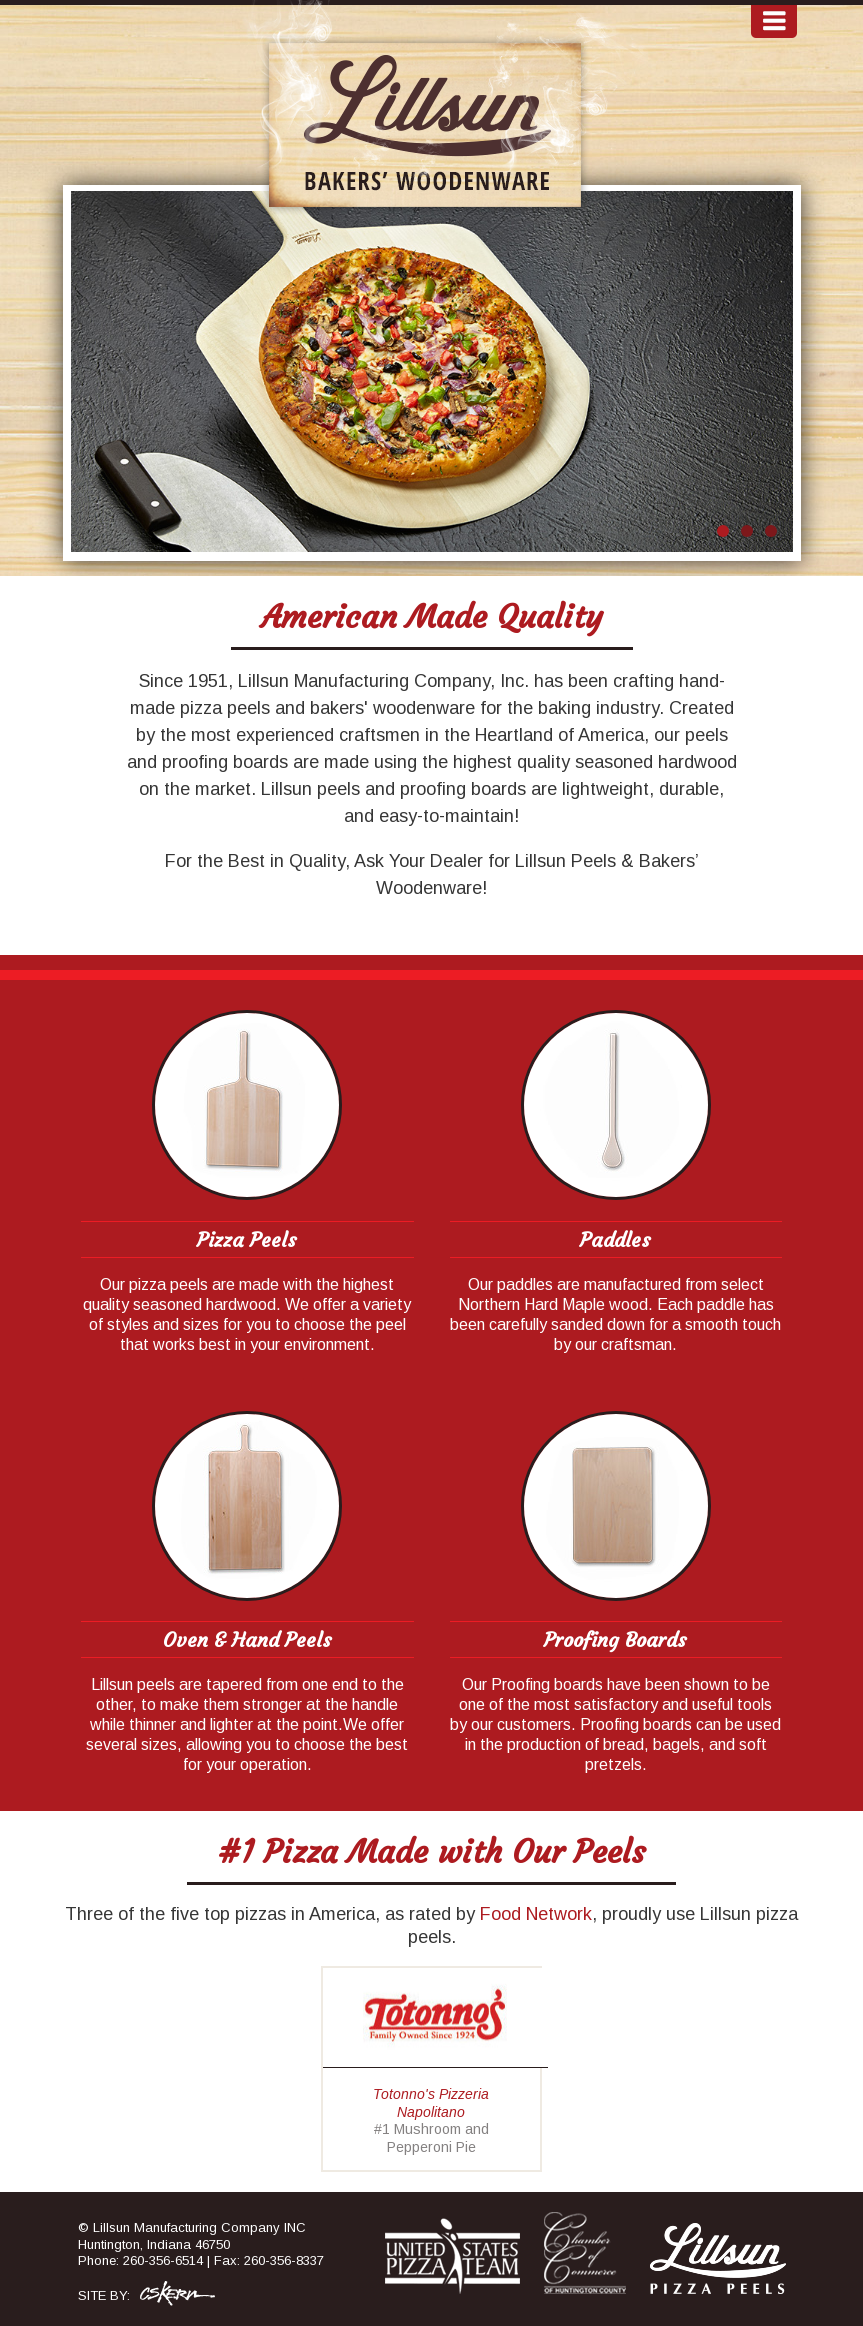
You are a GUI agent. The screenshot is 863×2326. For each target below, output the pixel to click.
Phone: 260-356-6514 (140, 2260)
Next (767, 374)
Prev (97, 374)
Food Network (536, 1914)
